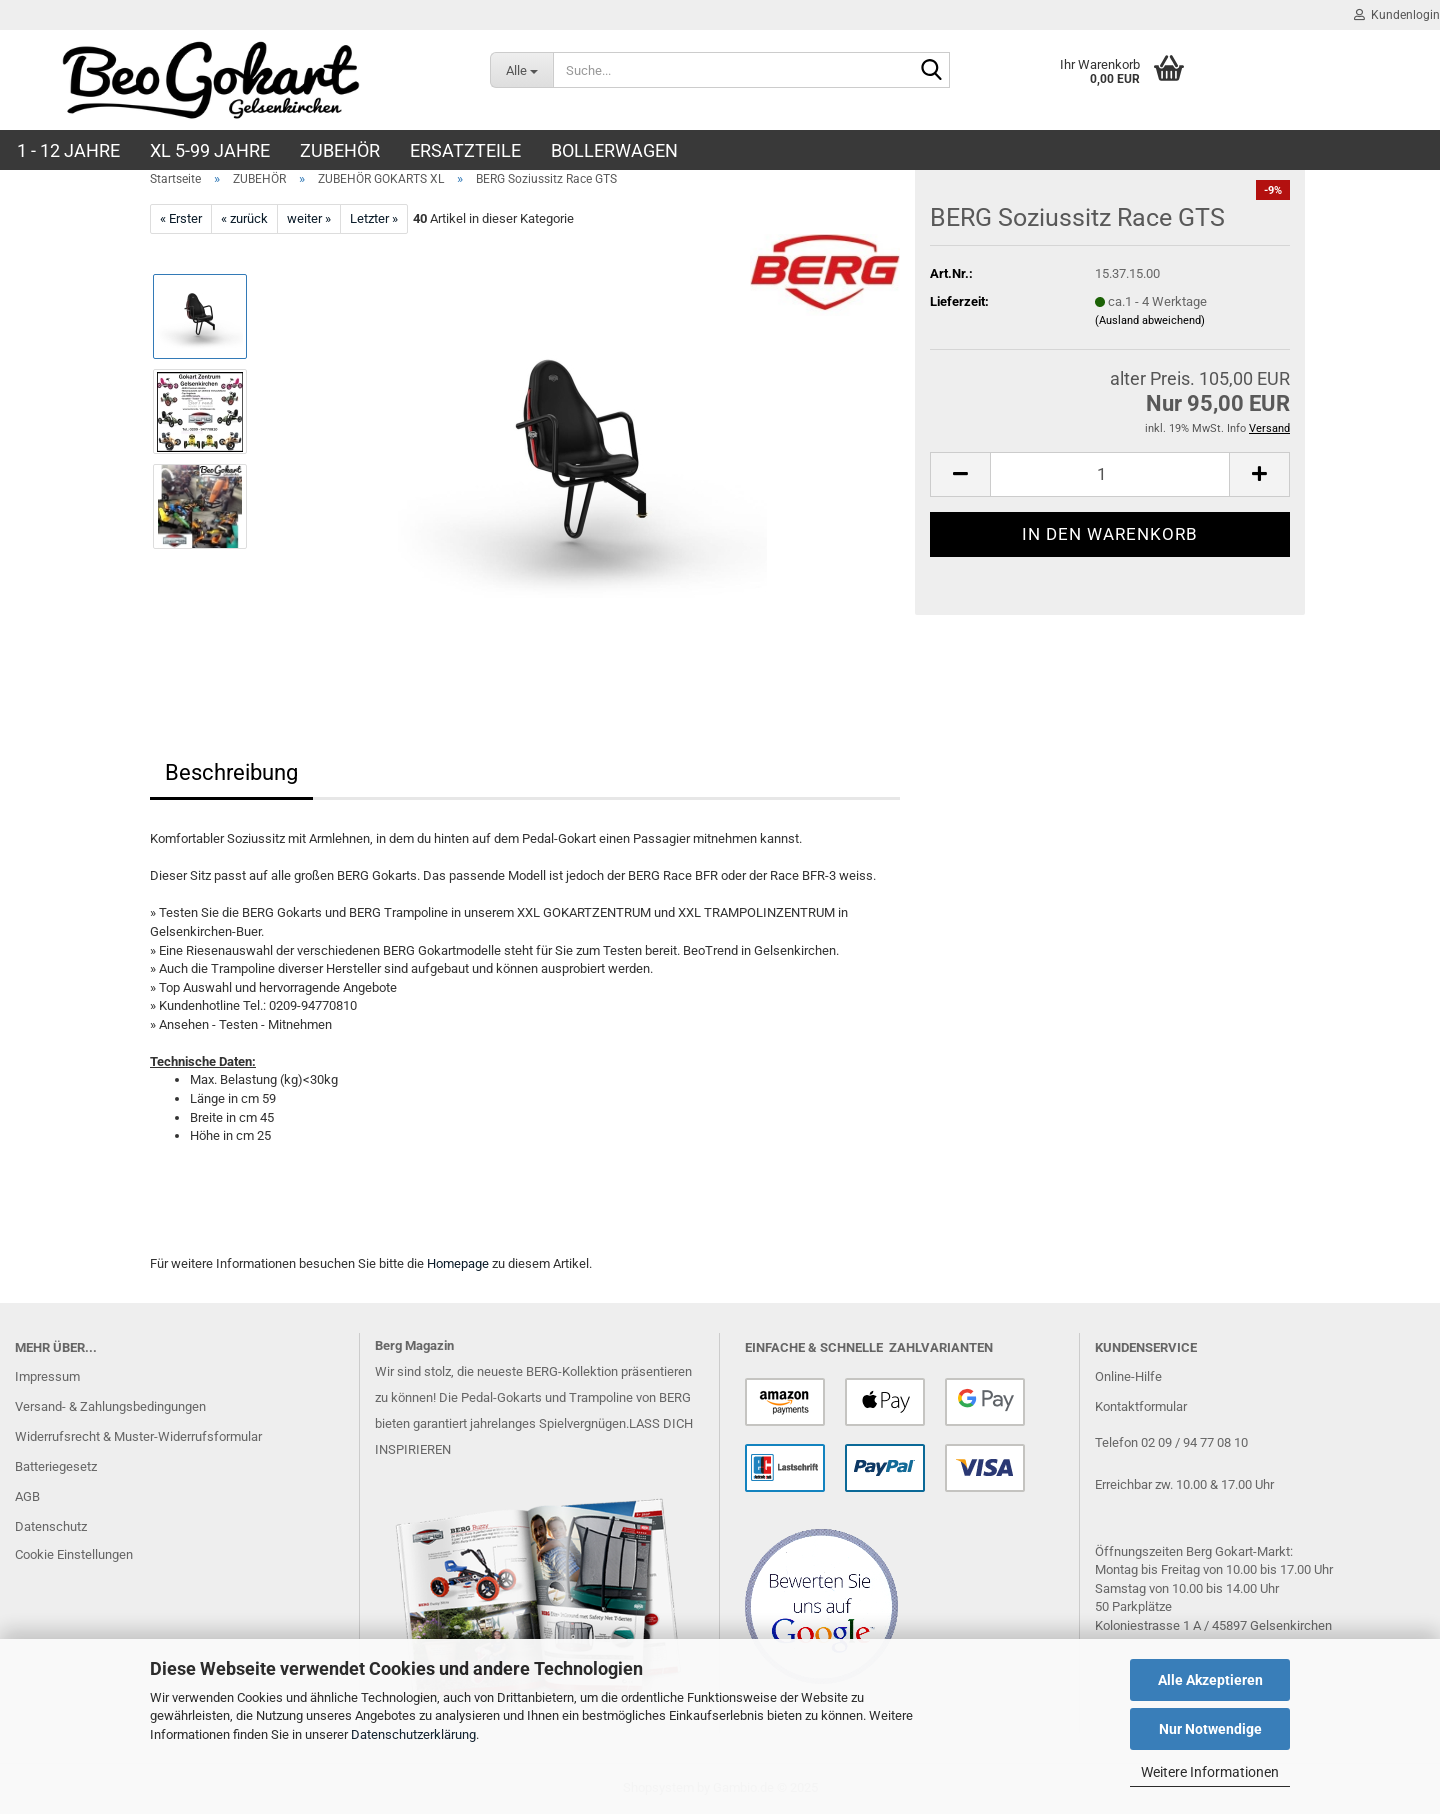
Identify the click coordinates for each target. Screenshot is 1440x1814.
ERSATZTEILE (465, 150)
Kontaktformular (1141, 1406)
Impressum (47, 1376)
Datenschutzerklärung (413, 1734)
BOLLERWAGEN (614, 150)
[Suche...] (521, 70)
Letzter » (374, 218)
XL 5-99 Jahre (210, 150)
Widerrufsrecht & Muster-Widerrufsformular (138, 1436)
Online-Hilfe (1128, 1376)
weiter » (309, 218)
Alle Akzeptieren (1210, 1680)
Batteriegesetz (56, 1466)
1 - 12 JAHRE (68, 150)
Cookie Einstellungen (74, 1554)
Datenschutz (51, 1526)
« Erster (181, 218)
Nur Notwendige (1210, 1729)
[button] (960, 474)
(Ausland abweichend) (1150, 320)
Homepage (458, 1263)
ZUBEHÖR (340, 150)
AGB (27, 1496)
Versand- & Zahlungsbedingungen (110, 1406)
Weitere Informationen (1210, 1772)
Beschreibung (231, 772)
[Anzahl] (1110, 474)
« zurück (244, 218)
